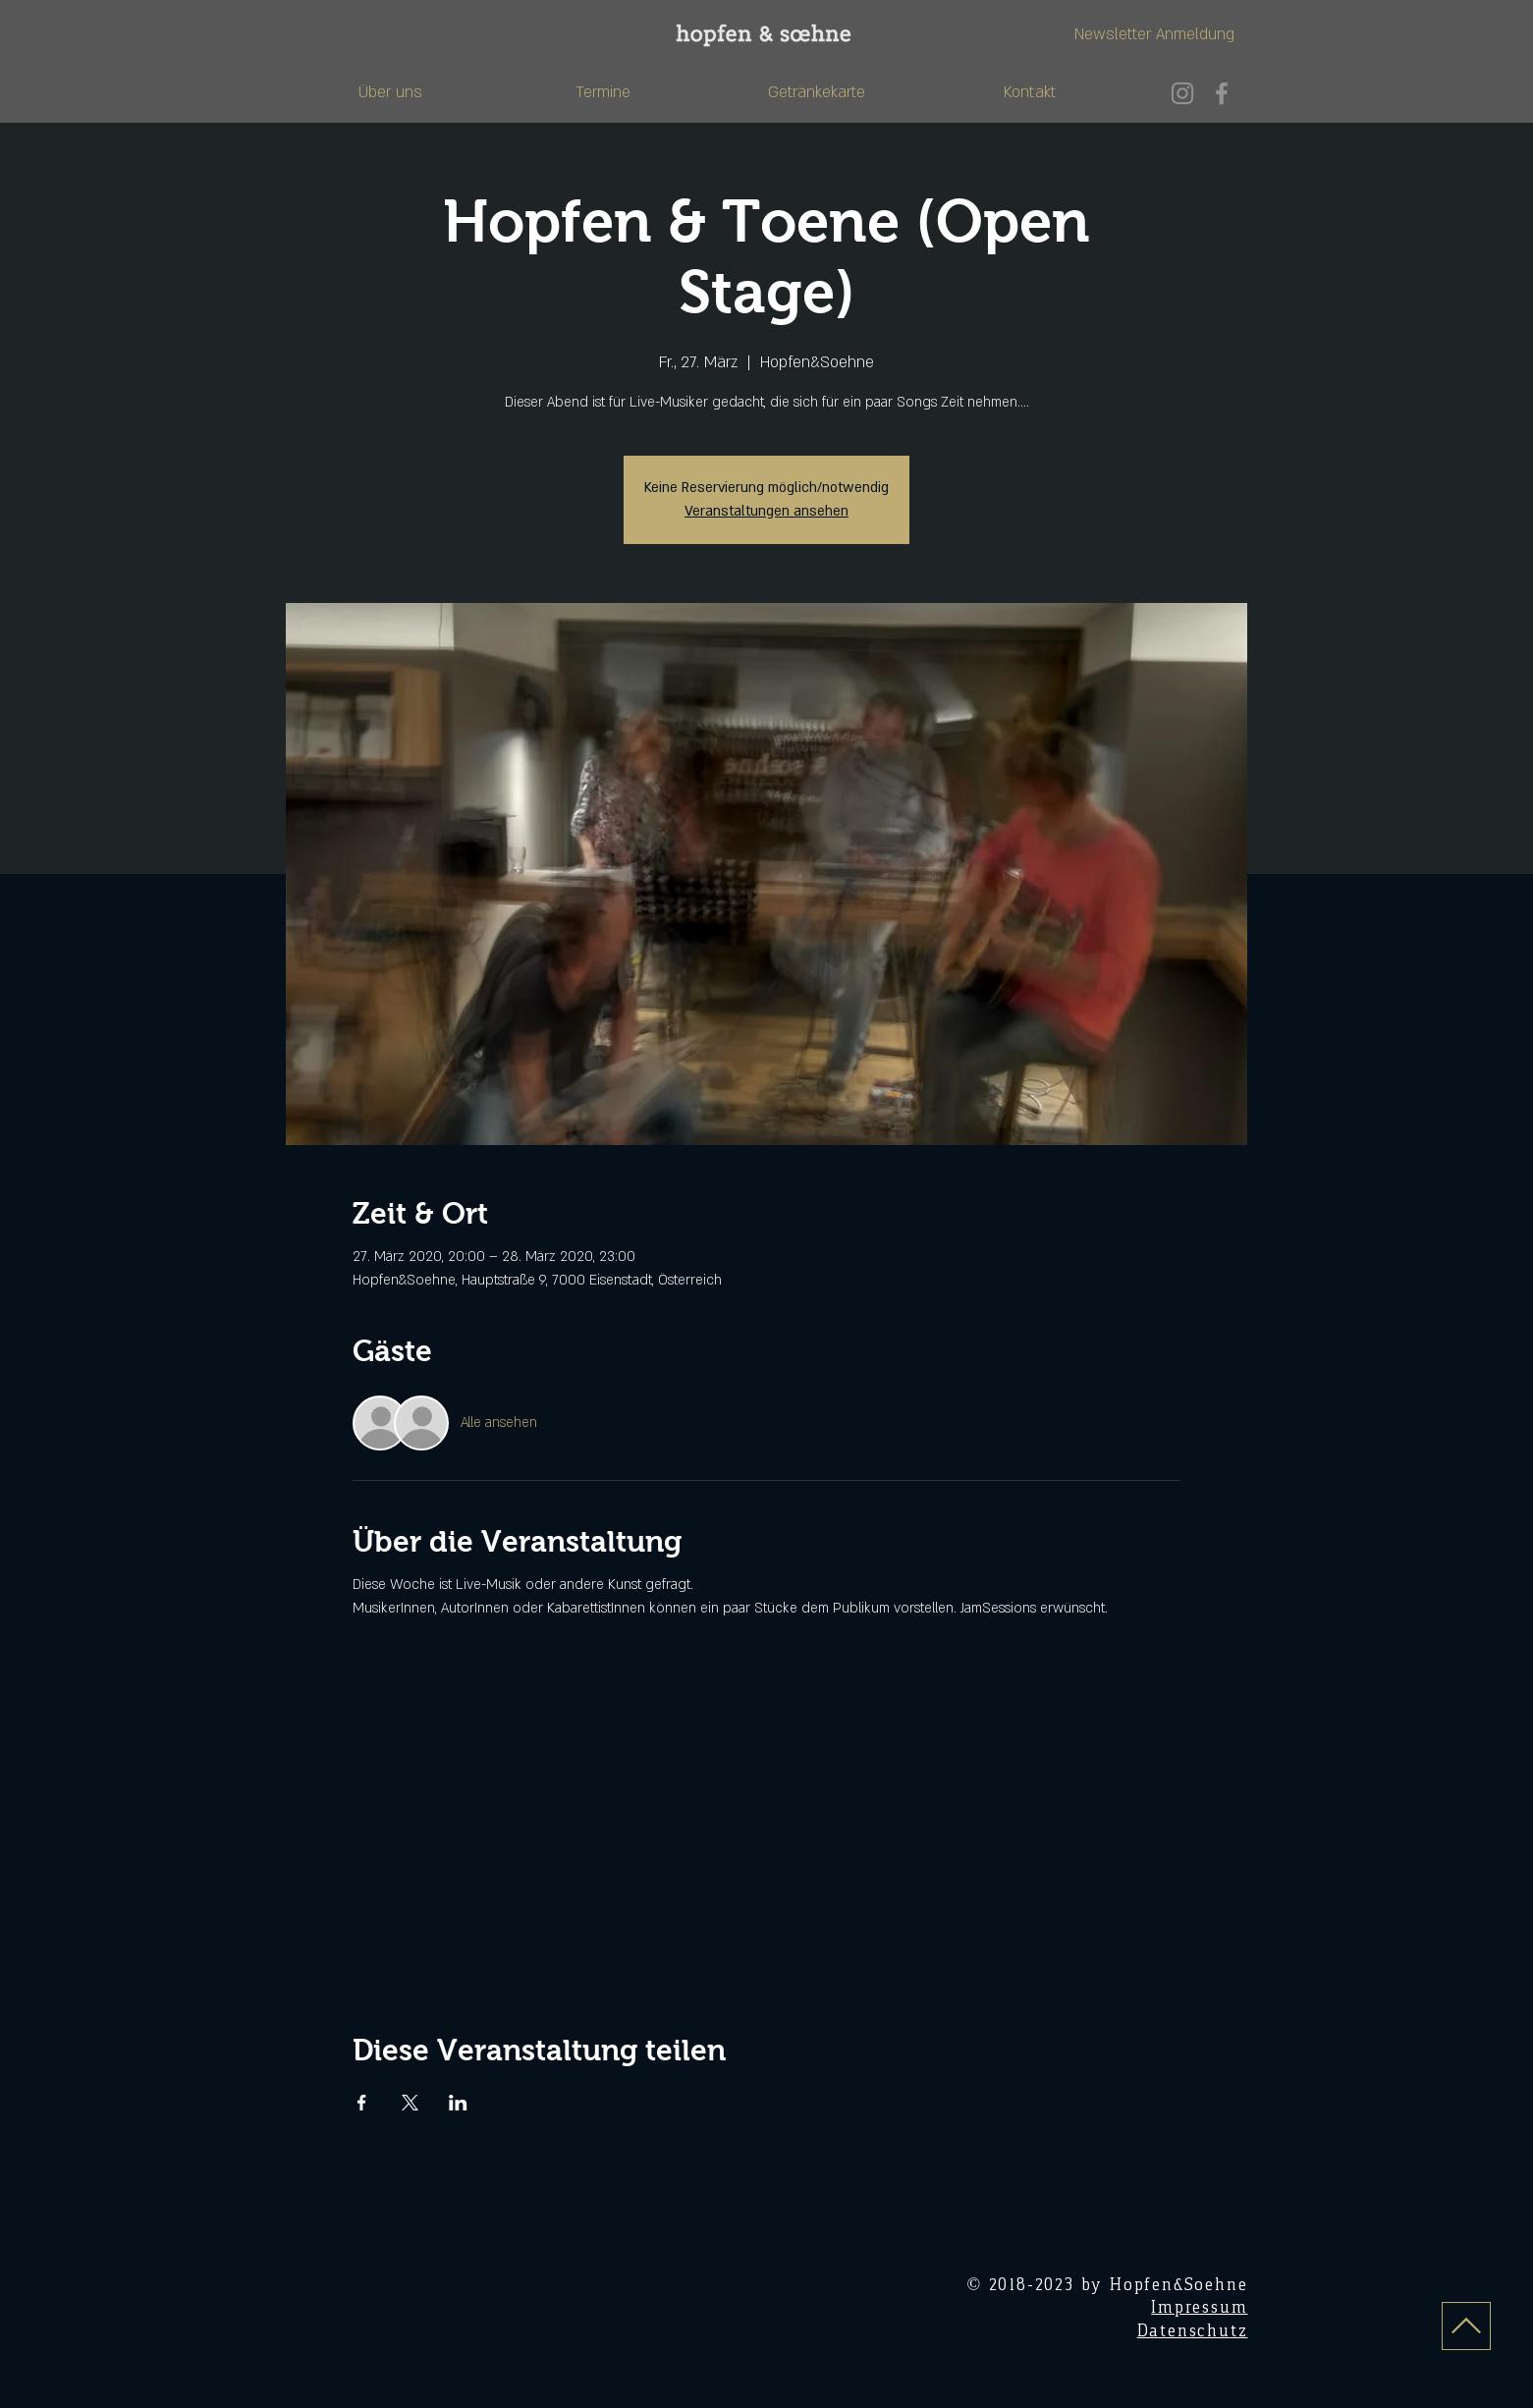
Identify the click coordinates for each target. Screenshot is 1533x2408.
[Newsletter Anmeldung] (1154, 35)
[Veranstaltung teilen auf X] (410, 2102)
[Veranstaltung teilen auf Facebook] (362, 2102)
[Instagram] (1182, 93)
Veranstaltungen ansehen (766, 511)
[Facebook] (1221, 93)
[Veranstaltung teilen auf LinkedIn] (458, 2102)
